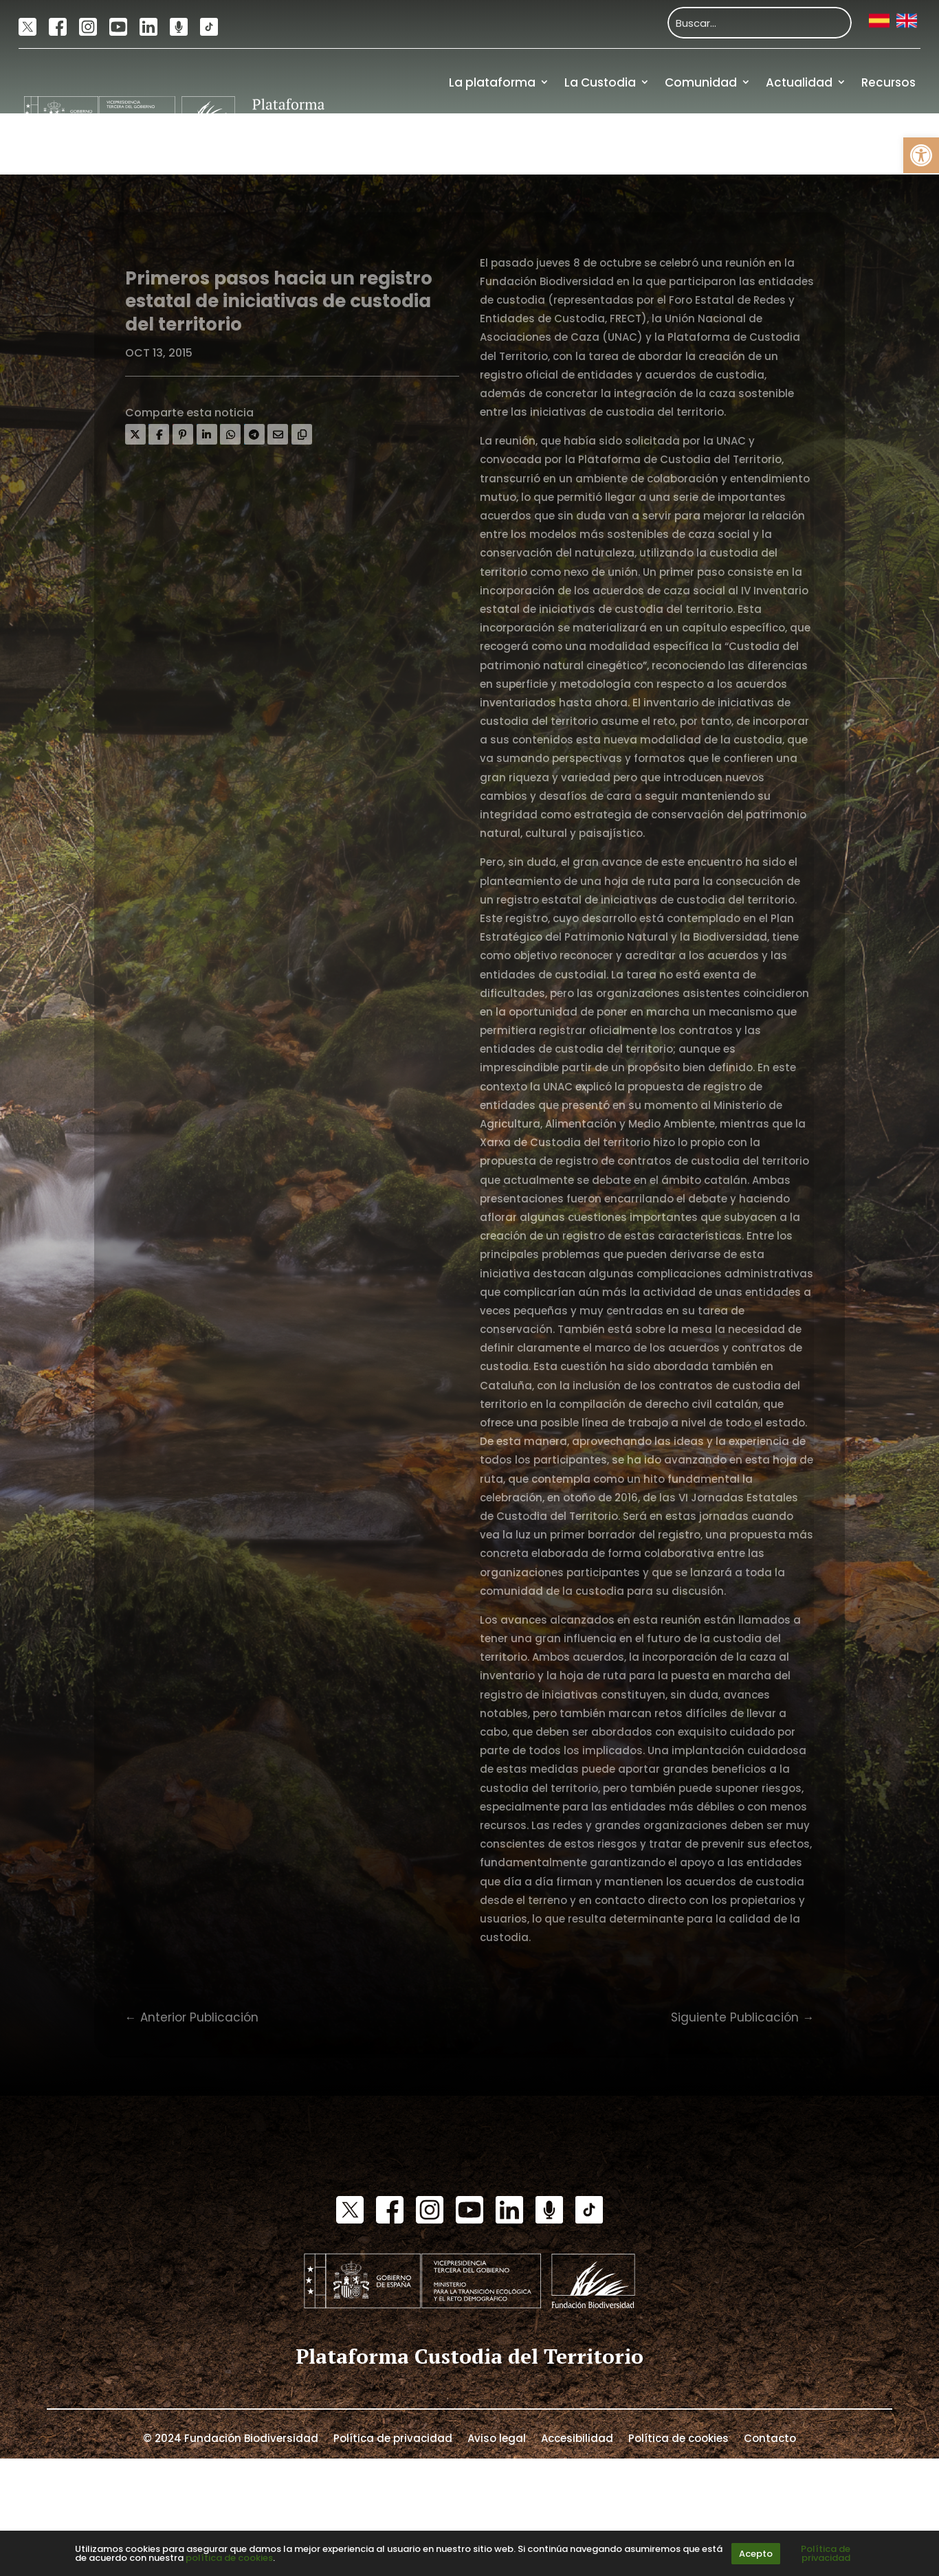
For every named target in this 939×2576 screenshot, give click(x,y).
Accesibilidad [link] (577, 2437)
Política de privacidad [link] (392, 2437)
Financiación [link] (877, 143)
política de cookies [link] (229, 2557)
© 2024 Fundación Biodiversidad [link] (230, 2437)
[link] (921, 155)
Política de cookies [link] (678, 2437)
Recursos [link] (888, 82)
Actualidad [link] (799, 82)
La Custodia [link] (600, 82)
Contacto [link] (770, 2437)
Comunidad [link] (701, 82)
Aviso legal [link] (496, 2437)
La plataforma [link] (492, 82)
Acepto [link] (756, 2553)
